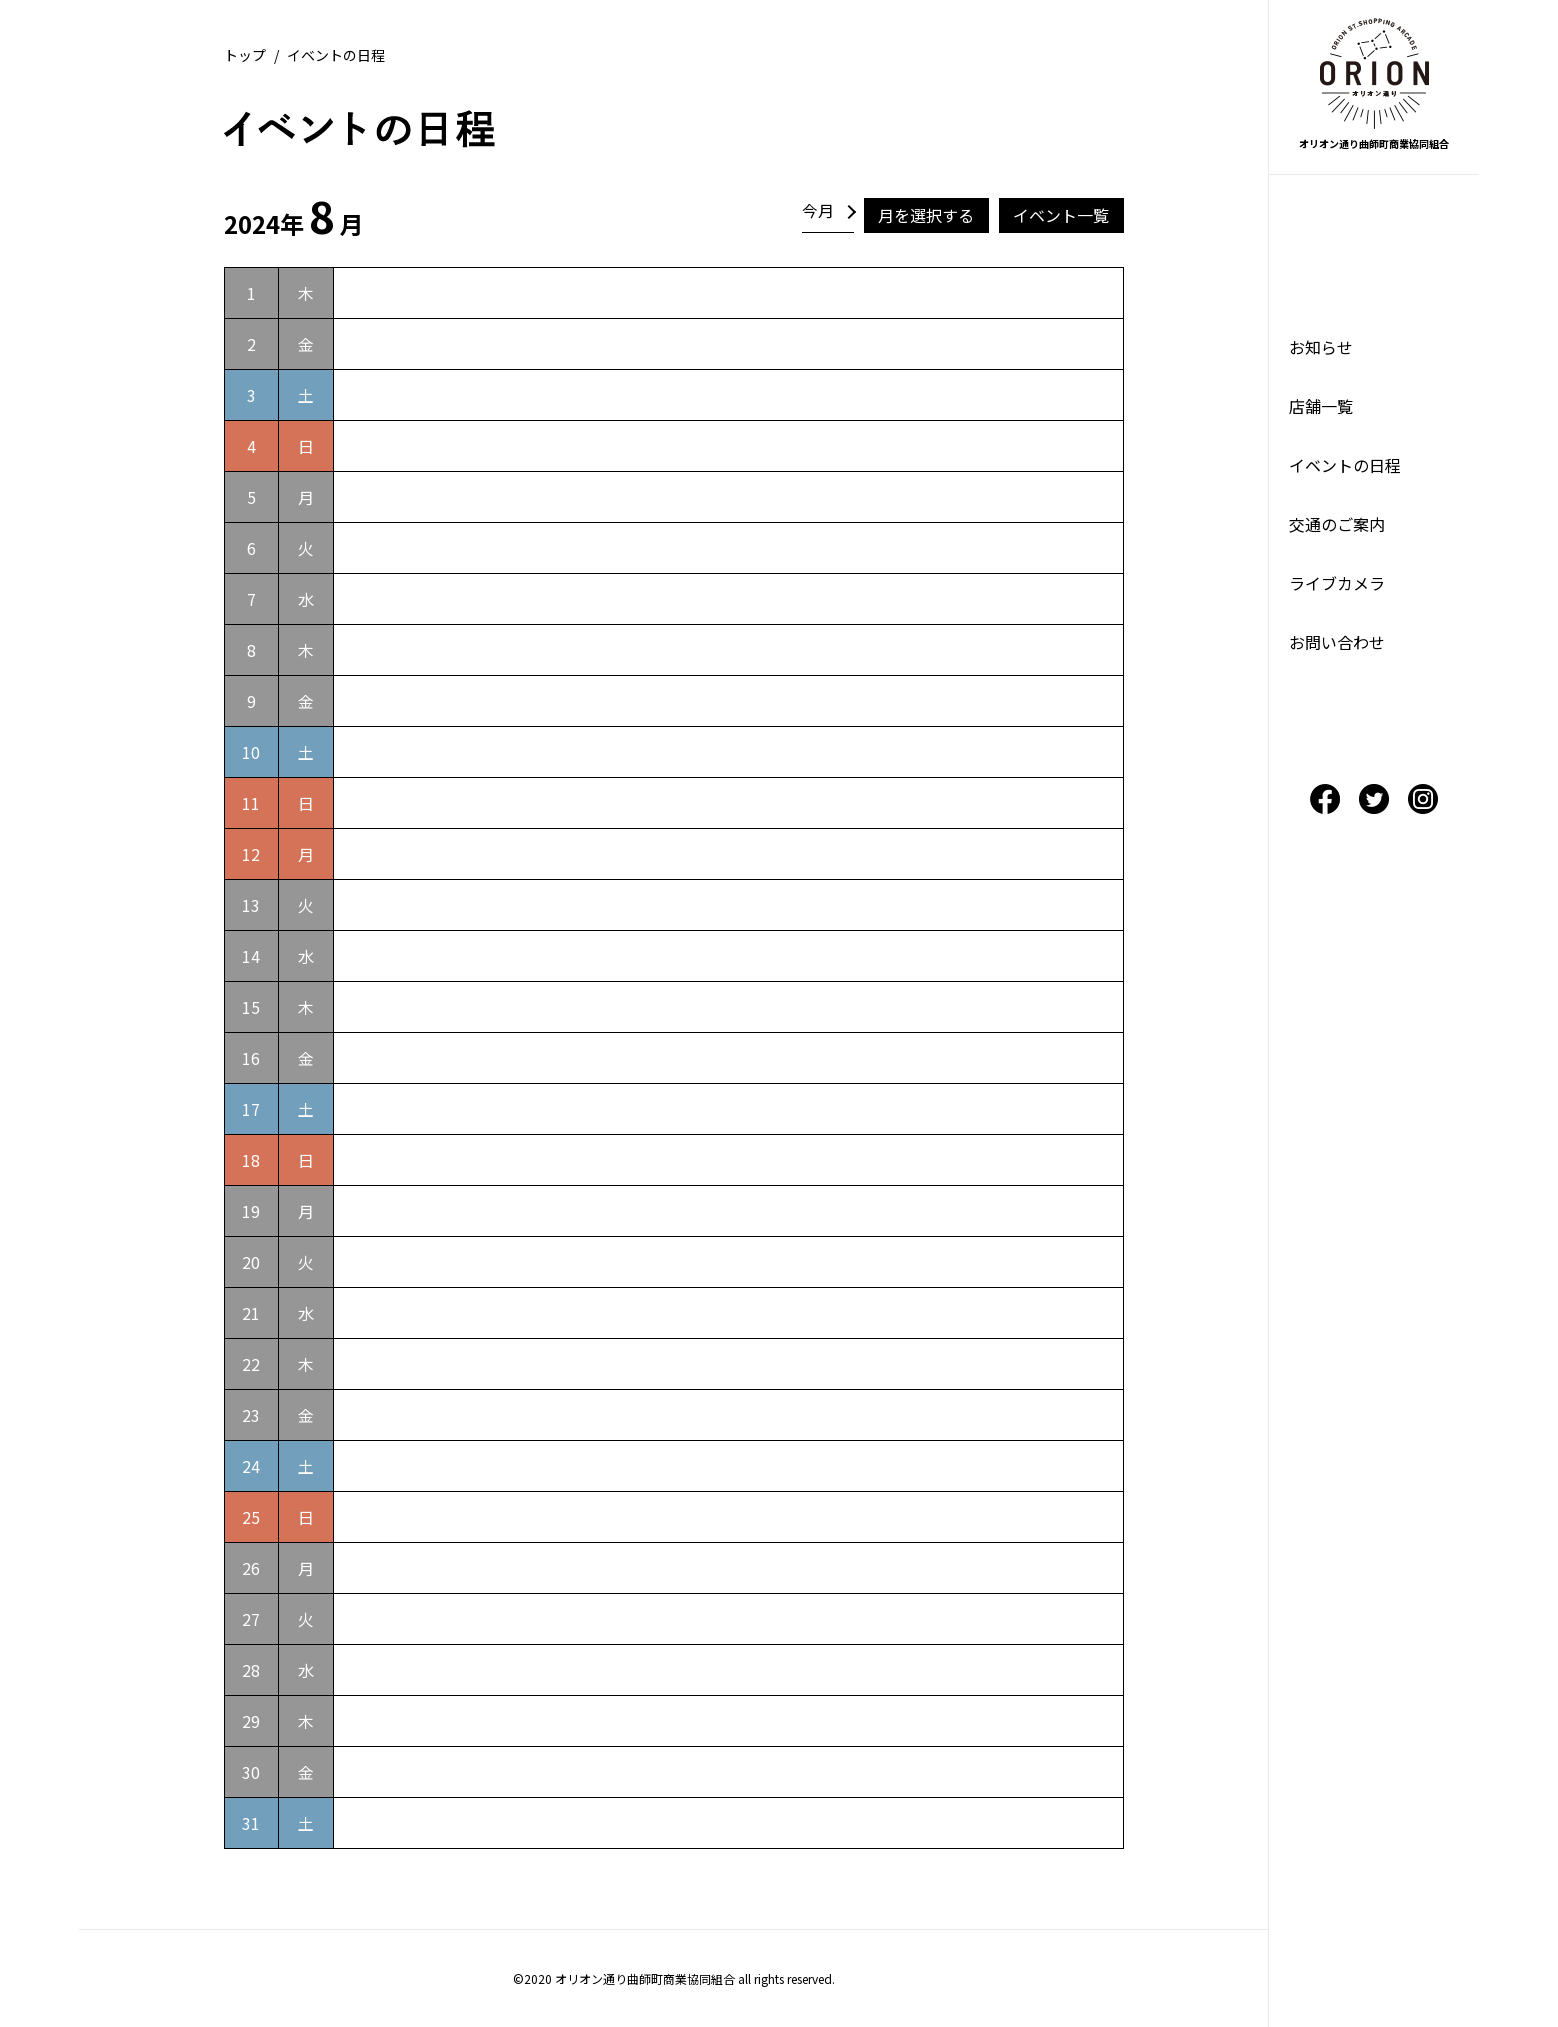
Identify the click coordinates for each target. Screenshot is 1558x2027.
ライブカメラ (1337, 583)
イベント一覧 (1061, 215)
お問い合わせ (1337, 642)
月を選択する (926, 215)
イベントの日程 (1345, 465)
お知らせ (1321, 347)
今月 (818, 210)
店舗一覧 (1321, 406)
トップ (245, 55)
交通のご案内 (1337, 524)
